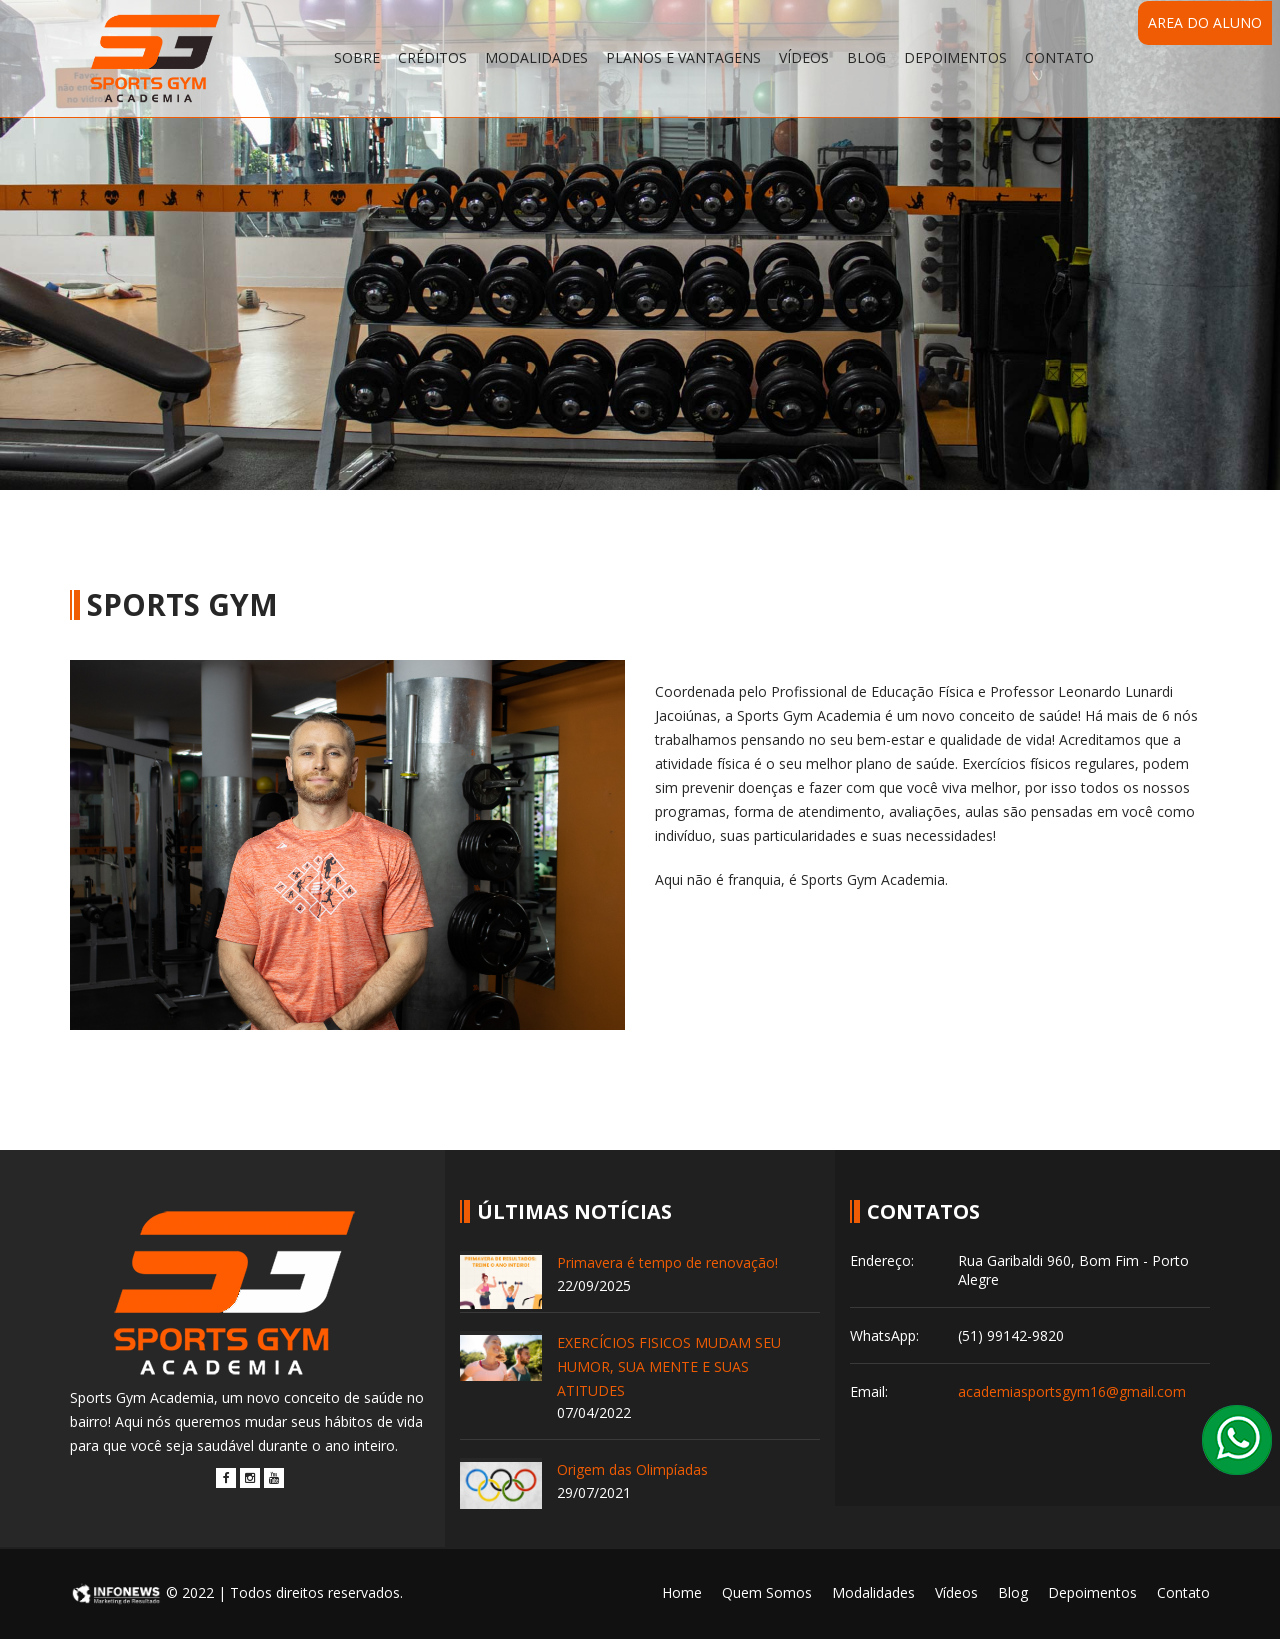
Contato (1059, 57)
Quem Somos (767, 1592)
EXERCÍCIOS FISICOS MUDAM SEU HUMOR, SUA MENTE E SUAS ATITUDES (669, 1366)
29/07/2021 (594, 1492)
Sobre (357, 57)
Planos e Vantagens (683, 57)
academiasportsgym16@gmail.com (1072, 1391)
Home (682, 1592)
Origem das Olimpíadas (632, 1469)
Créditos (432, 57)
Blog (866, 57)
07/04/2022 (594, 1412)
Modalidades (536, 57)
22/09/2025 (594, 1285)
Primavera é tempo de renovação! (667, 1262)
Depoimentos (955, 57)
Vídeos (804, 57)
